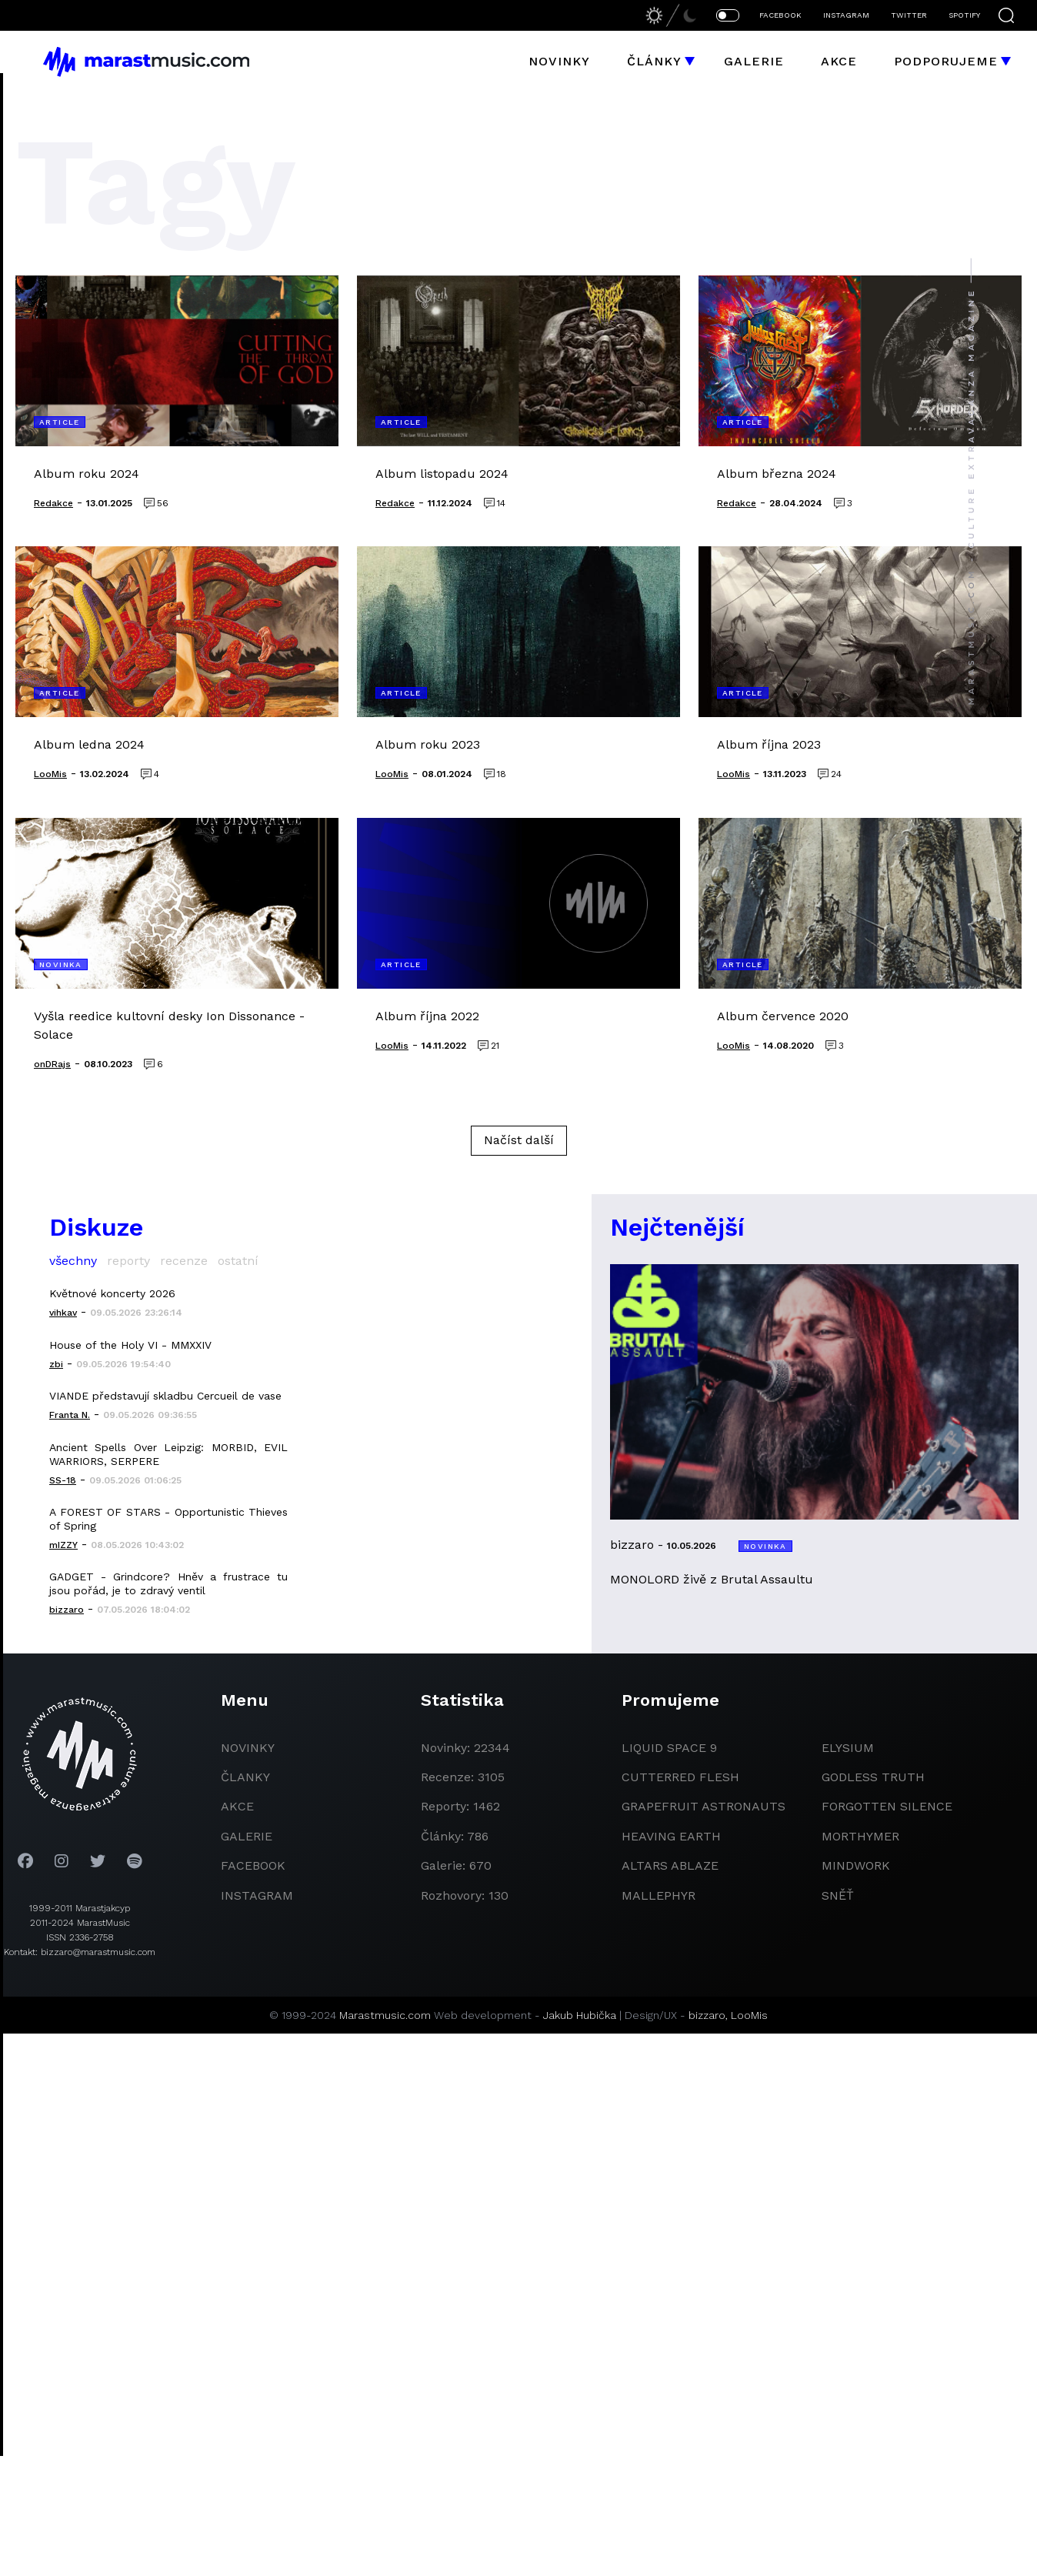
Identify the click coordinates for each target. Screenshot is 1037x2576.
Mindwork (856, 1865)
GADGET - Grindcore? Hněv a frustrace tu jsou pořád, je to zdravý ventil (168, 1583)
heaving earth (671, 1836)
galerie (246, 1836)
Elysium (848, 1747)
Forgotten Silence (887, 1806)
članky (245, 1777)
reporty (128, 1260)
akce (237, 1806)
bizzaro (707, 2015)
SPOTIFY (964, 15)
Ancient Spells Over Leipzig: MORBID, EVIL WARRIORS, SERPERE (168, 1454)
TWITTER (909, 15)
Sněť (838, 1895)
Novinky (559, 61)
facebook (253, 1865)
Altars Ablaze (670, 1865)
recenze (184, 1260)
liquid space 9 (669, 1747)
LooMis (749, 2015)
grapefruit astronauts (703, 1806)
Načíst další (519, 1140)
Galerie (754, 61)
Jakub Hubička (579, 2015)
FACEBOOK (780, 15)
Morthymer (860, 1836)
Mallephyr (658, 1895)
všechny (73, 1260)
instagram (257, 1895)
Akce (839, 61)
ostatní (238, 1260)
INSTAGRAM (846, 15)
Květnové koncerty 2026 (112, 1293)
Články (654, 61)
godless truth (873, 1777)
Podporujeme (946, 61)
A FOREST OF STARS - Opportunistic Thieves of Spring (168, 1519)
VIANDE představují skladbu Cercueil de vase (165, 1396)
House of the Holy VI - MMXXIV (130, 1345)
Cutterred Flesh (680, 1777)
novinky (248, 1747)
